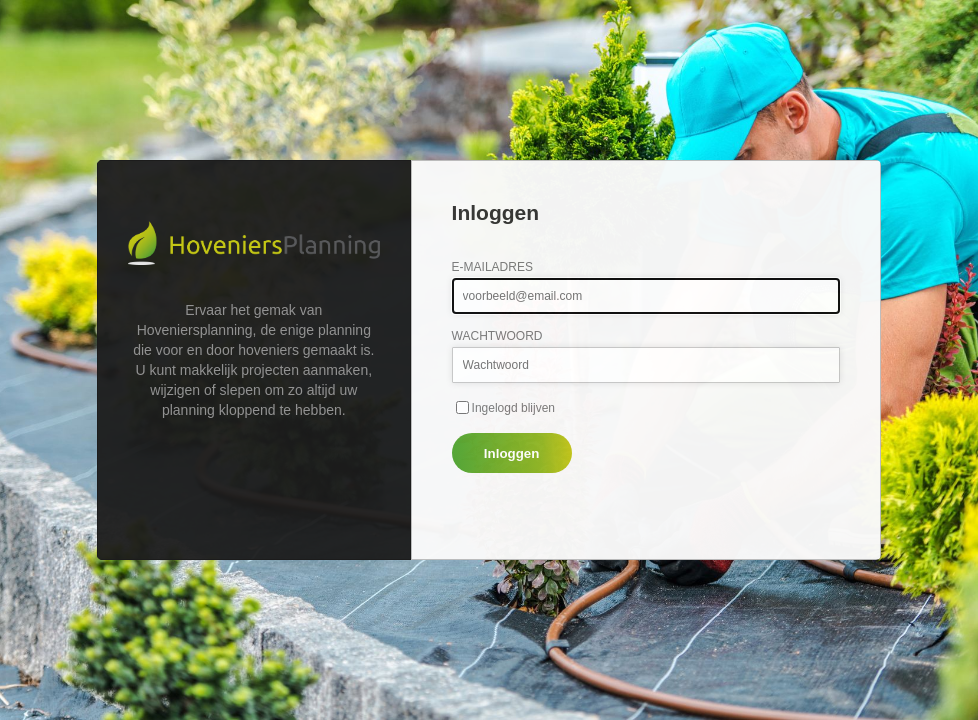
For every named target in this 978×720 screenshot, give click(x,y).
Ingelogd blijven (513, 408)
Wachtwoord (497, 336)
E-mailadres (492, 267)
